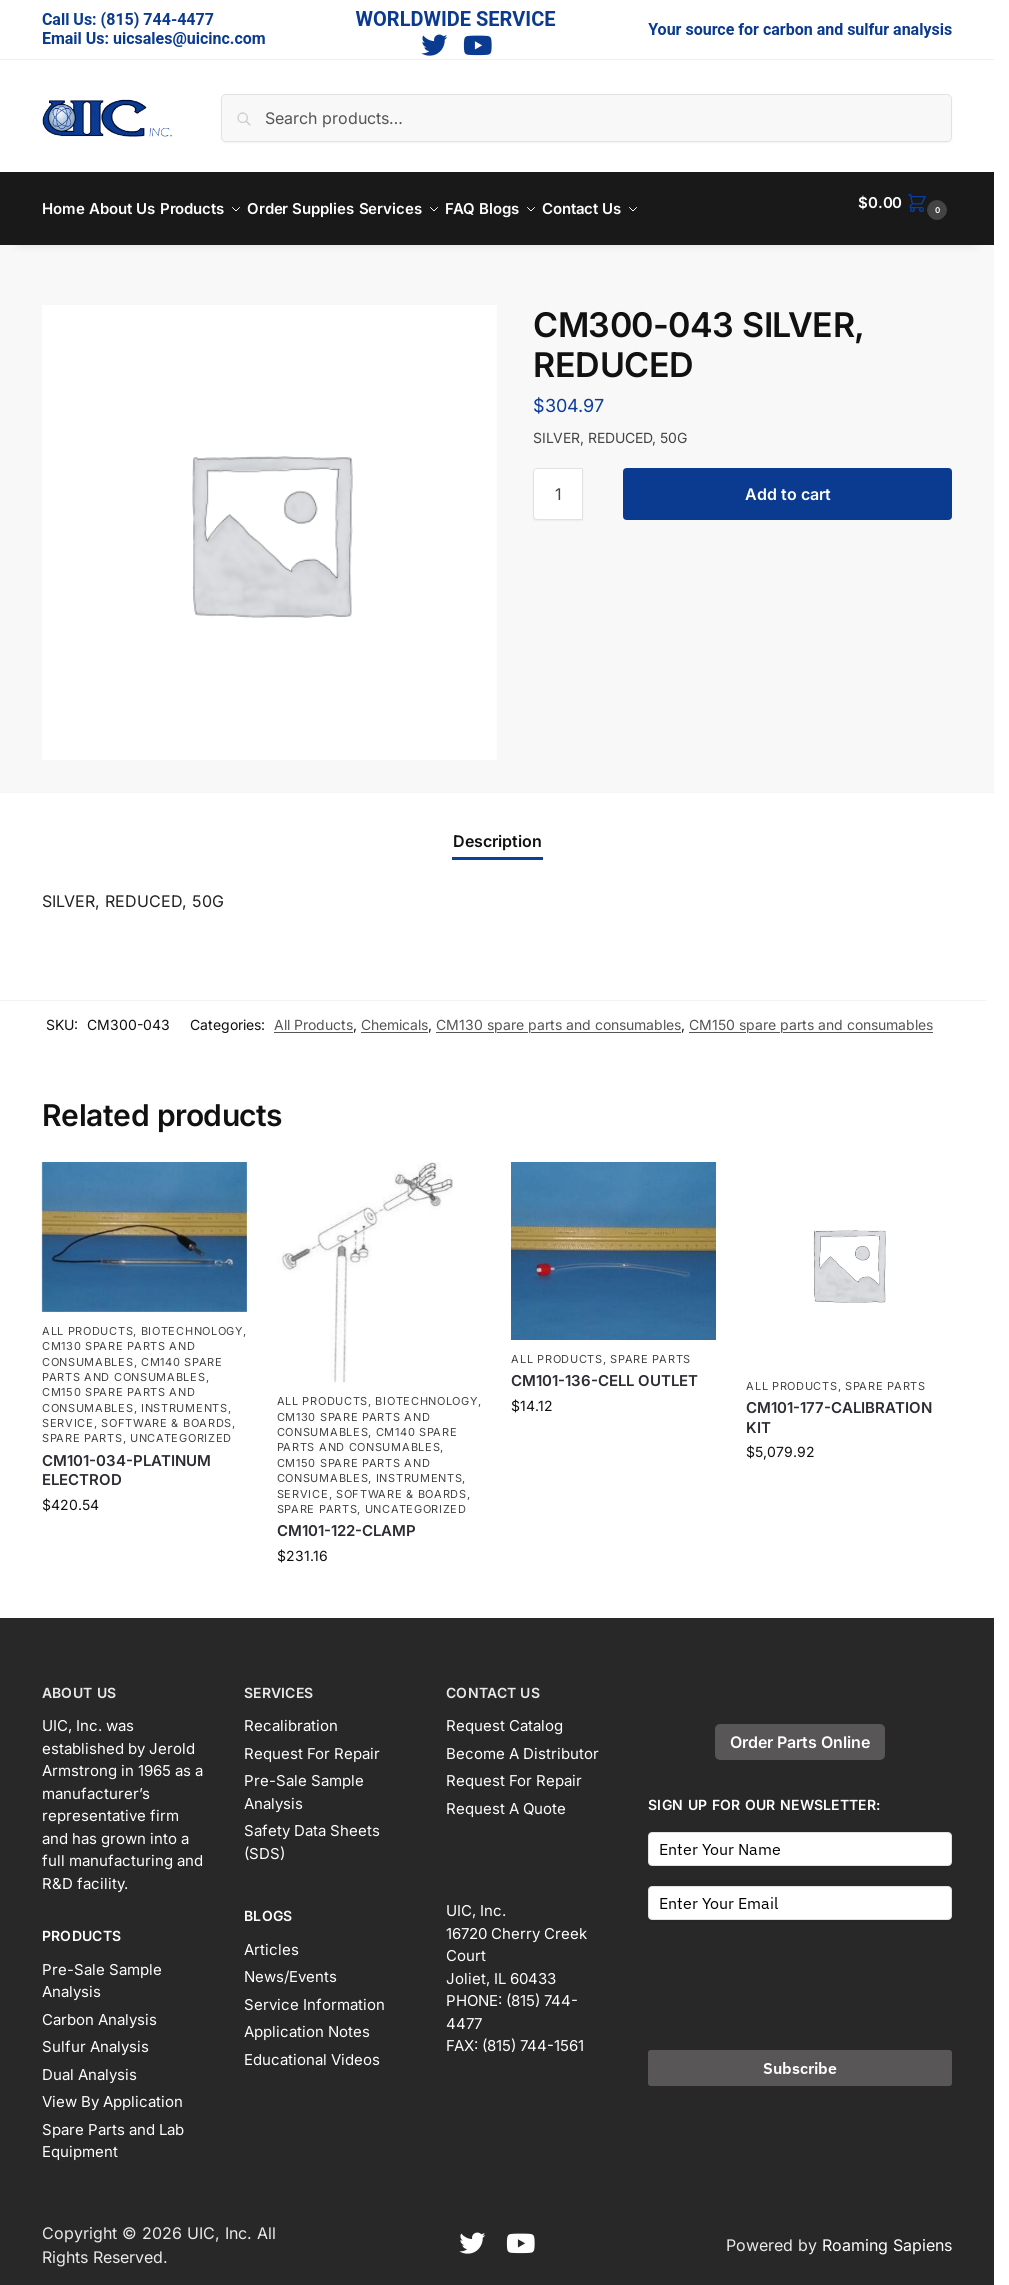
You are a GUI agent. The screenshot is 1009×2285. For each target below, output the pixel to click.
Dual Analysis (89, 2063)
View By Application (112, 2090)
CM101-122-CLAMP (346, 1519)
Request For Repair (312, 1742)
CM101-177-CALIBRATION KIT (839, 1406)
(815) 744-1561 (533, 2034)
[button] (905, 203)
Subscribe (800, 2057)
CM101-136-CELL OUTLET (604, 1369)
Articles (271, 1938)
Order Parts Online (800, 1731)
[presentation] (800, 1968)
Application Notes (307, 2020)
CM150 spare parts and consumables (811, 1013)
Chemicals (394, 1013)
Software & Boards (166, 1412)
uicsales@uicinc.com (189, 38)
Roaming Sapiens (887, 2234)
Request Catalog (504, 1714)
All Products (313, 1013)
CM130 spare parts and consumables (558, 1013)
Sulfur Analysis (95, 2035)
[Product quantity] (558, 483)
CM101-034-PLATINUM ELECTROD (126, 1459)
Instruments (184, 1397)
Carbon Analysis (99, 2008)
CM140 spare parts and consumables (132, 1357)
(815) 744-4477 (157, 19)
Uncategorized (181, 1427)
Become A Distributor (522, 1742)
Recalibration (291, 1714)
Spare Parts (82, 1427)
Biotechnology (192, 1320)
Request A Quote (506, 1797)
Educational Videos (312, 2048)
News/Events (290, 1965)
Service (68, 1412)
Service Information (314, 1993)
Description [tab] (497, 830)
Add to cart (788, 483)
